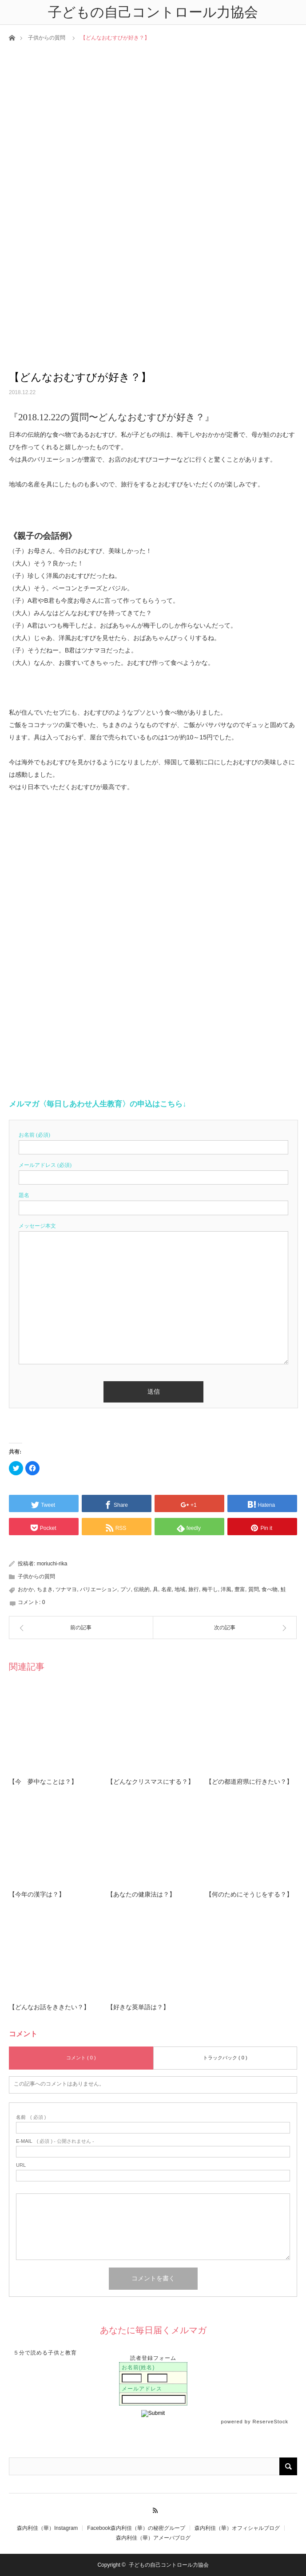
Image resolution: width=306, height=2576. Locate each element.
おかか (26, 1589)
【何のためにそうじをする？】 (249, 1894)
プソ (125, 1589)
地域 (180, 1589)
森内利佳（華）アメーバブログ (153, 2537)
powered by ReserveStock (255, 2421)
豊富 (239, 1589)
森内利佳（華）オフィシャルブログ (237, 2528)
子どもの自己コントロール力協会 (169, 2565)
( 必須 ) (31, 2117)
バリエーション (98, 1589)
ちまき (45, 1589)
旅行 (193, 1589)
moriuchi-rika (52, 1564)
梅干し (210, 1589)
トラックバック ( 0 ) (225, 2057)
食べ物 (270, 1589)
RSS (153, 2509)
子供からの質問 (46, 38)
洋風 (226, 1589)
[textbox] (153, 1264)
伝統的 (142, 1589)
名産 (166, 1589)
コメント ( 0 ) (81, 2057)
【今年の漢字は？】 (37, 1894)
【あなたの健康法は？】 (141, 1894)
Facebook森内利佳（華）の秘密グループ (136, 2528)
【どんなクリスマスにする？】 (150, 1781)
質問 (253, 1589)
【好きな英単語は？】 (138, 2007)
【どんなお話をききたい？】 (49, 2007)
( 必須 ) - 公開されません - (55, 2141)
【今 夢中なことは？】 (43, 1781)
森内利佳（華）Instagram (47, 2528)
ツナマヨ (66, 1589)
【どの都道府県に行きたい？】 (249, 1781)
